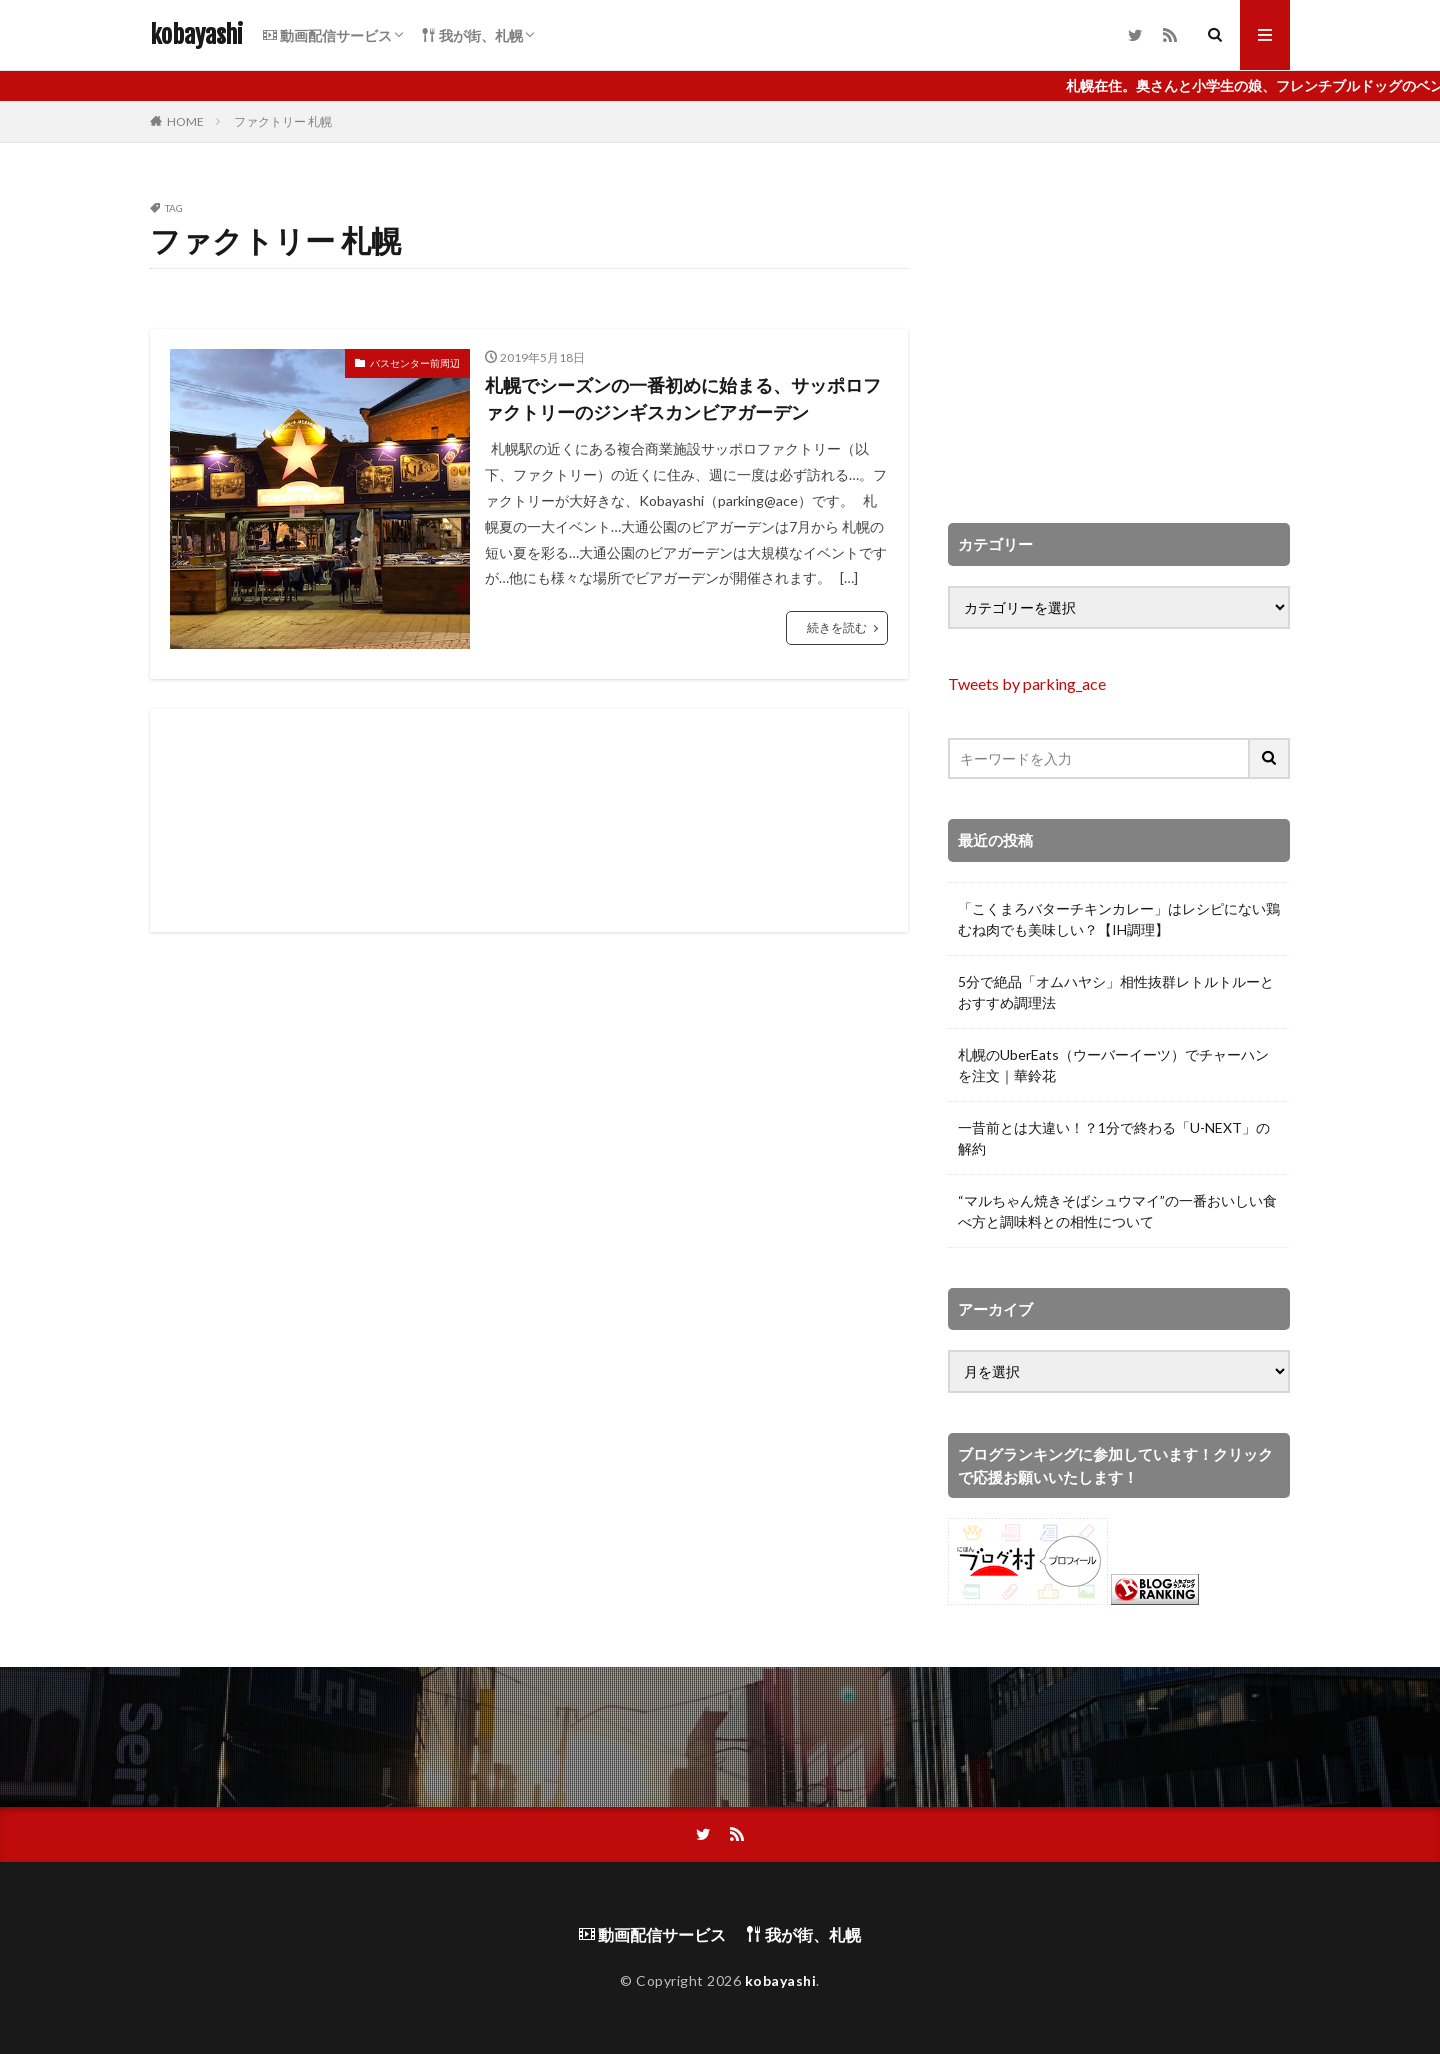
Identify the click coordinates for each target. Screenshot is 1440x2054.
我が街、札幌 (472, 35)
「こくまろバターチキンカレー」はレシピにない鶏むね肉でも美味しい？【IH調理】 (1119, 919)
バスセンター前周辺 (415, 363)
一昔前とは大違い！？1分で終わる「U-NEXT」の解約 (1114, 1138)
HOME (185, 121)
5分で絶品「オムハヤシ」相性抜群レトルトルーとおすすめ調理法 (1116, 992)
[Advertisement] (529, 820)
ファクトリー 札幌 (283, 121)
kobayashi (196, 35)
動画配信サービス (327, 35)
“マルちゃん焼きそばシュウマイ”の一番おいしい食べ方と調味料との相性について (1117, 1211)
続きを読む (837, 627)
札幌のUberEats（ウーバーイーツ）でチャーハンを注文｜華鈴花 (1113, 1065)
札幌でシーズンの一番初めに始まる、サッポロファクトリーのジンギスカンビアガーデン (683, 398)
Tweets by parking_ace (1027, 683)
